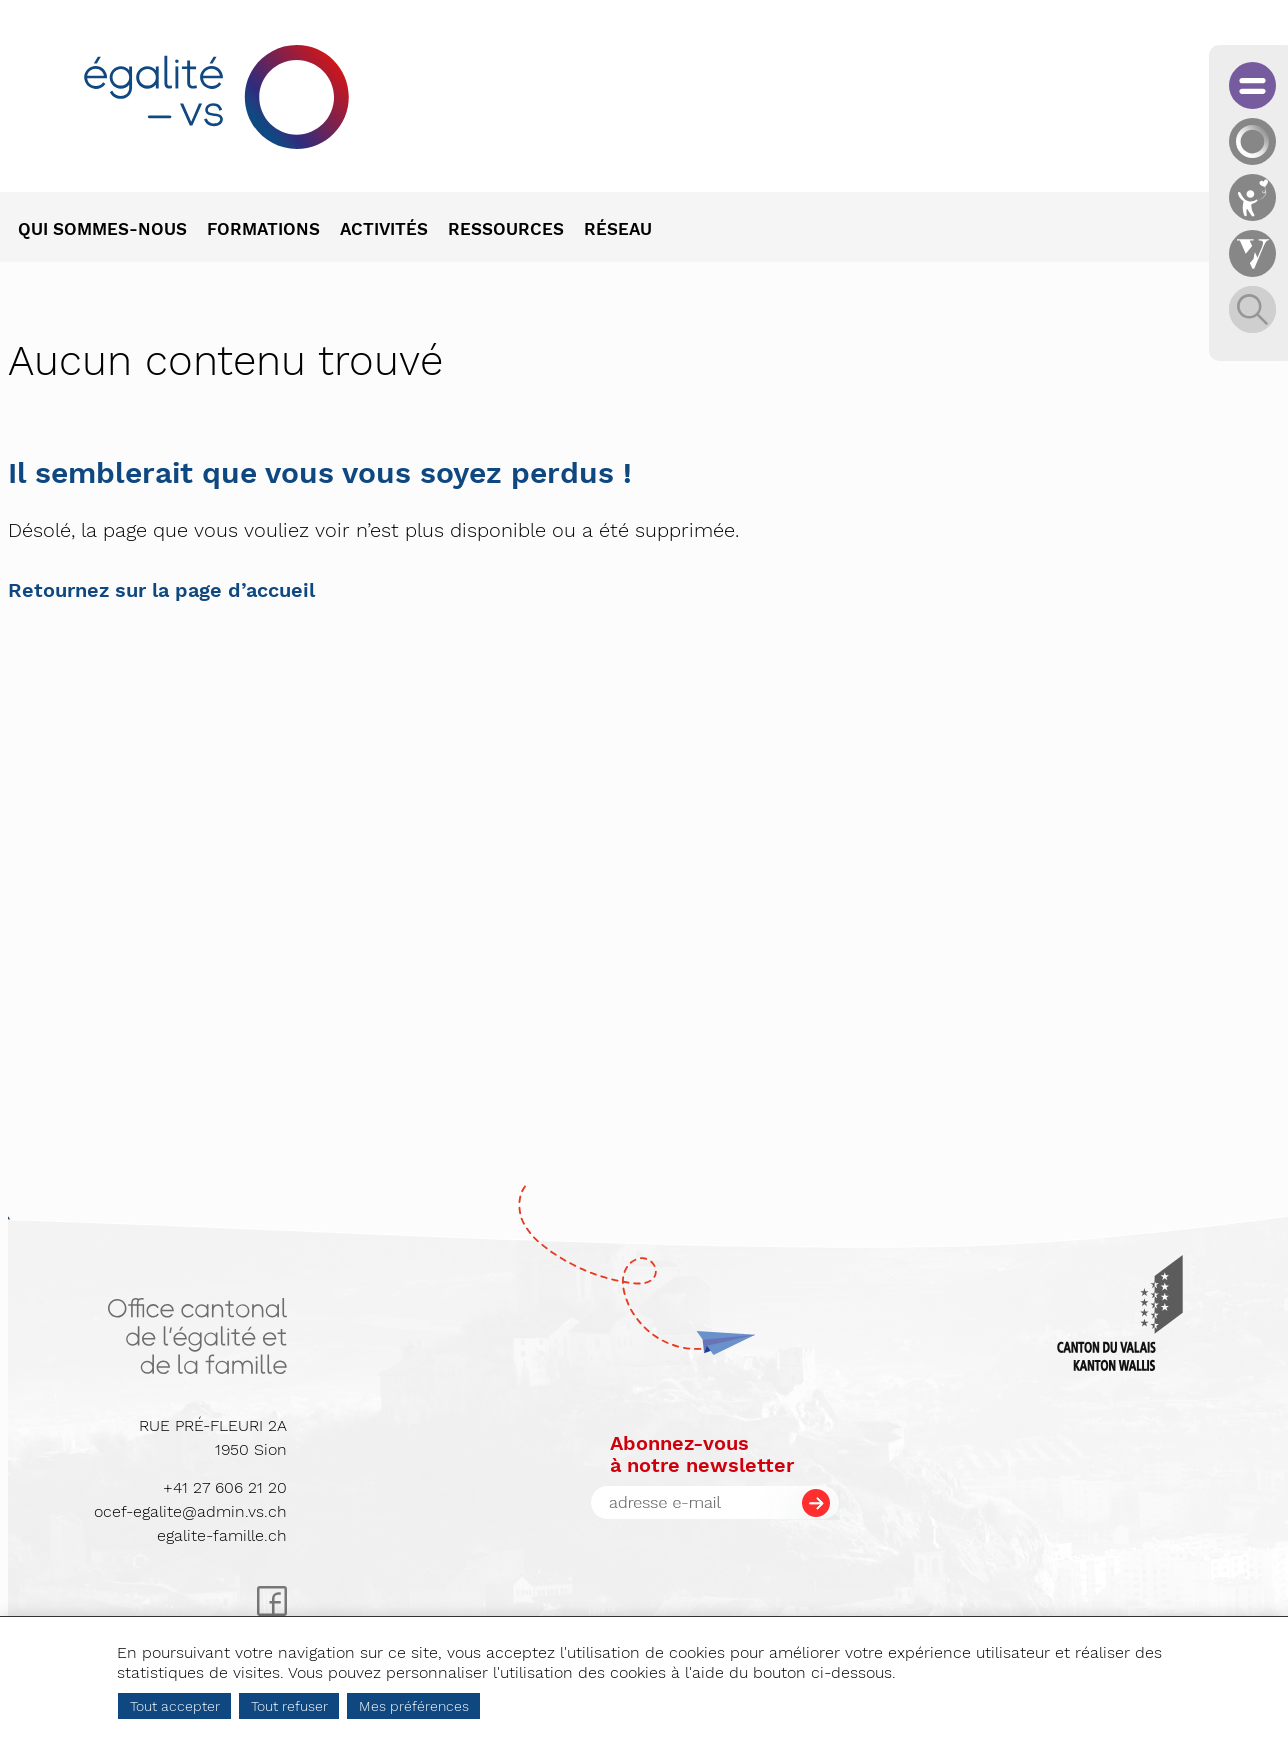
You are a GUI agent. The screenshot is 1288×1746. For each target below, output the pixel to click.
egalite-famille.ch (222, 1535)
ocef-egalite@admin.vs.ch (190, 1511)
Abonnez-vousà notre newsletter (702, 1454)
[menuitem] (112, 231)
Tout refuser (289, 1706)
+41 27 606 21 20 (225, 1487)
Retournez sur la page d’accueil (161, 590)
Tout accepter (175, 1706)
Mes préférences (414, 1706)
